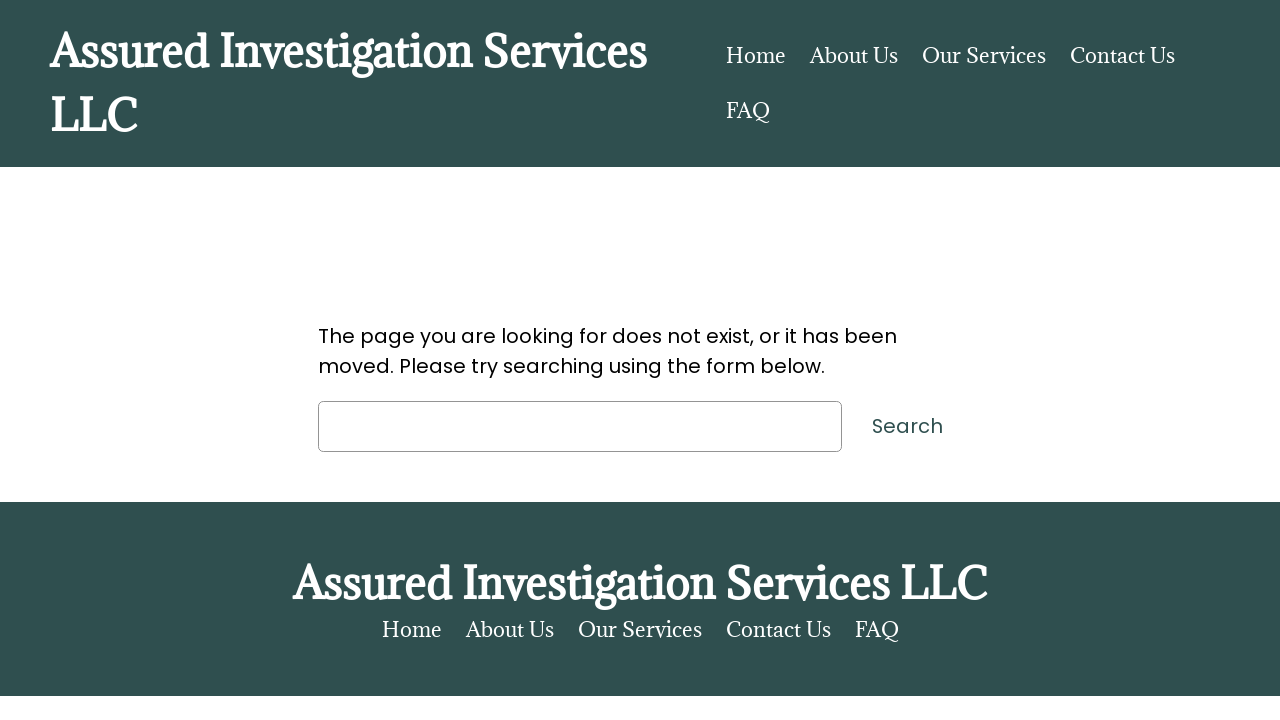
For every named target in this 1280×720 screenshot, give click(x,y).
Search (907, 426)
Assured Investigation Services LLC (640, 583)
